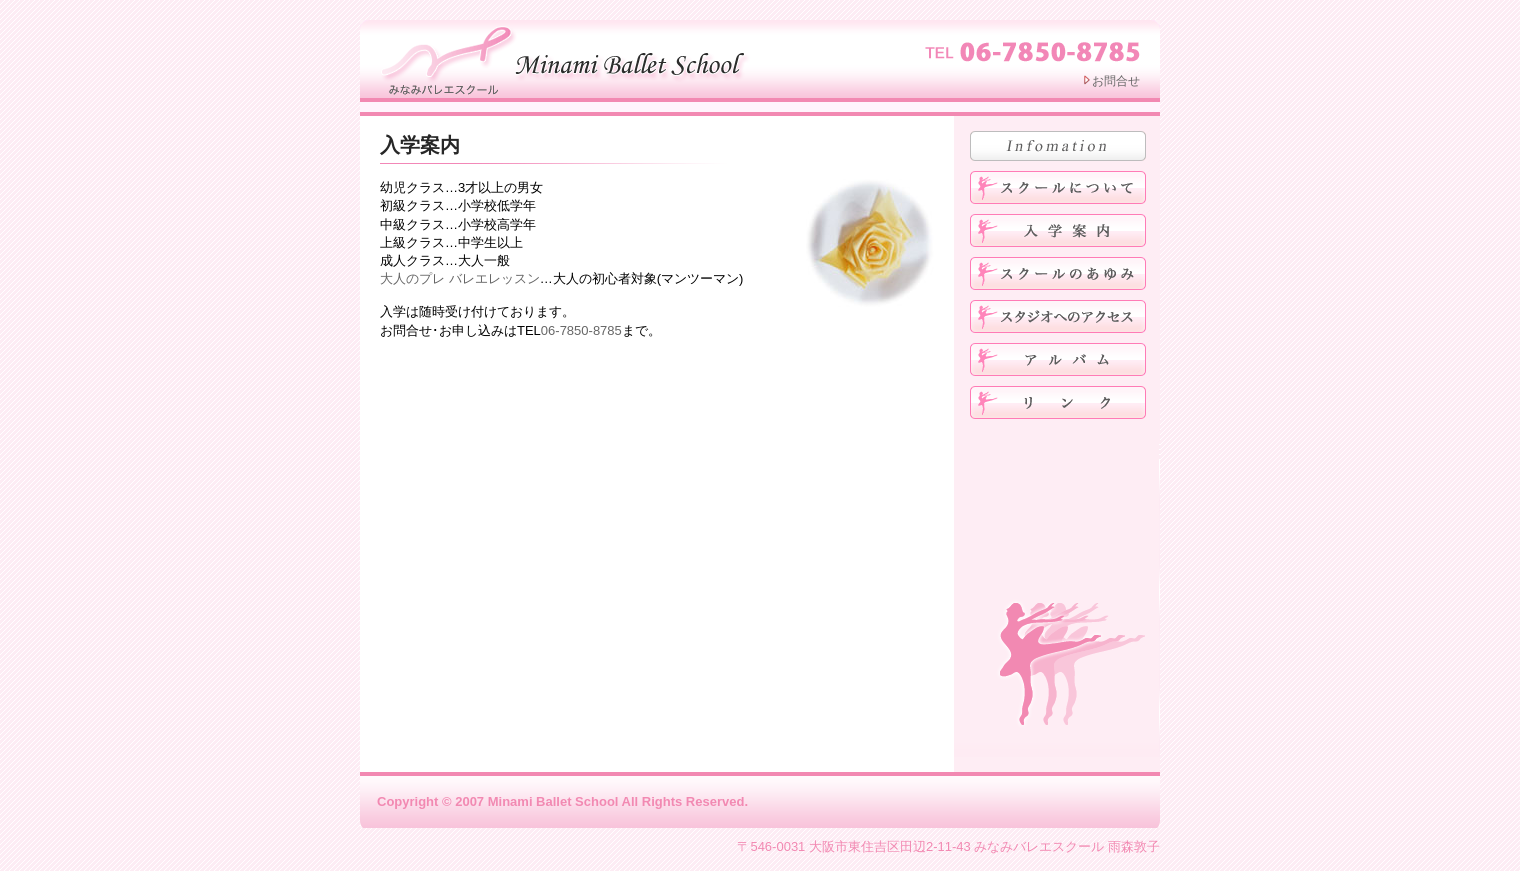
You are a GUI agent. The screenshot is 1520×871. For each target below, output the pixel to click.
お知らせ (1058, 146)
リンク (1058, 402)
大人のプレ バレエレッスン (460, 278)
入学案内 (420, 145)
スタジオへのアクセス (1058, 316)
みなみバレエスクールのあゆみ (1058, 273)
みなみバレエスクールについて (1058, 187)
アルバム (1058, 359)
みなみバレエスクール (568, 58)
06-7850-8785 (581, 330)
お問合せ (1116, 81)
